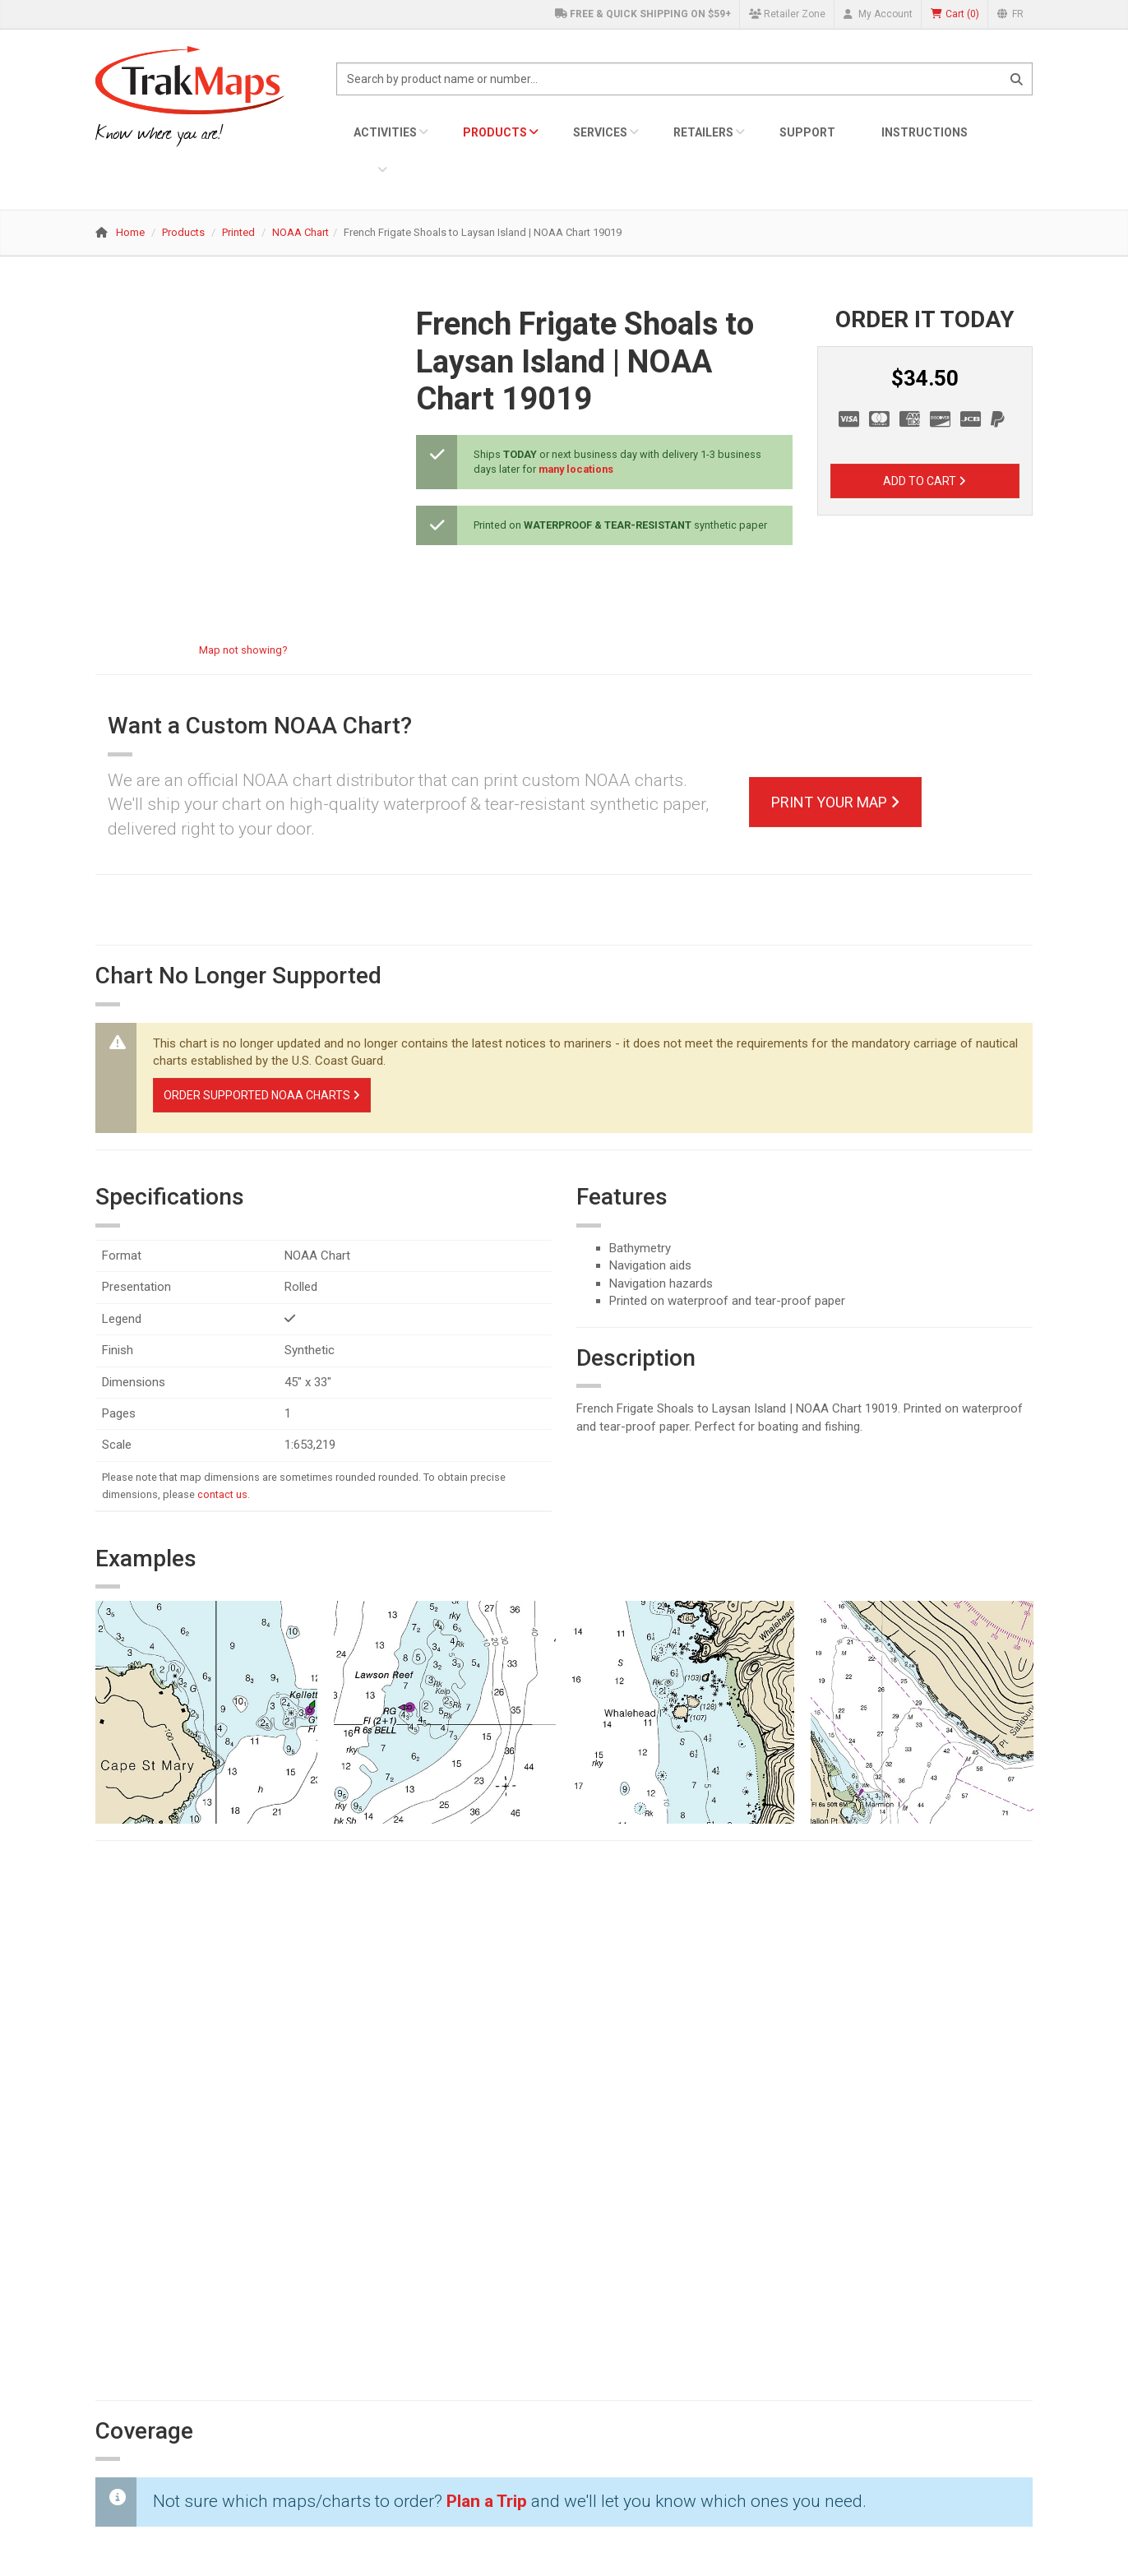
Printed (238, 232)
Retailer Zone (787, 14)
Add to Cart (924, 481)
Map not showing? (243, 650)
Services (600, 132)
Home (130, 232)
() (955, 14)
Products (495, 132)
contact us (222, 1494)
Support (807, 132)
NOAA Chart (300, 232)
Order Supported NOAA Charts (262, 1095)
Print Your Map (835, 802)
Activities (385, 132)
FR (1010, 14)
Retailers (703, 132)
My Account (878, 14)
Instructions (924, 132)
